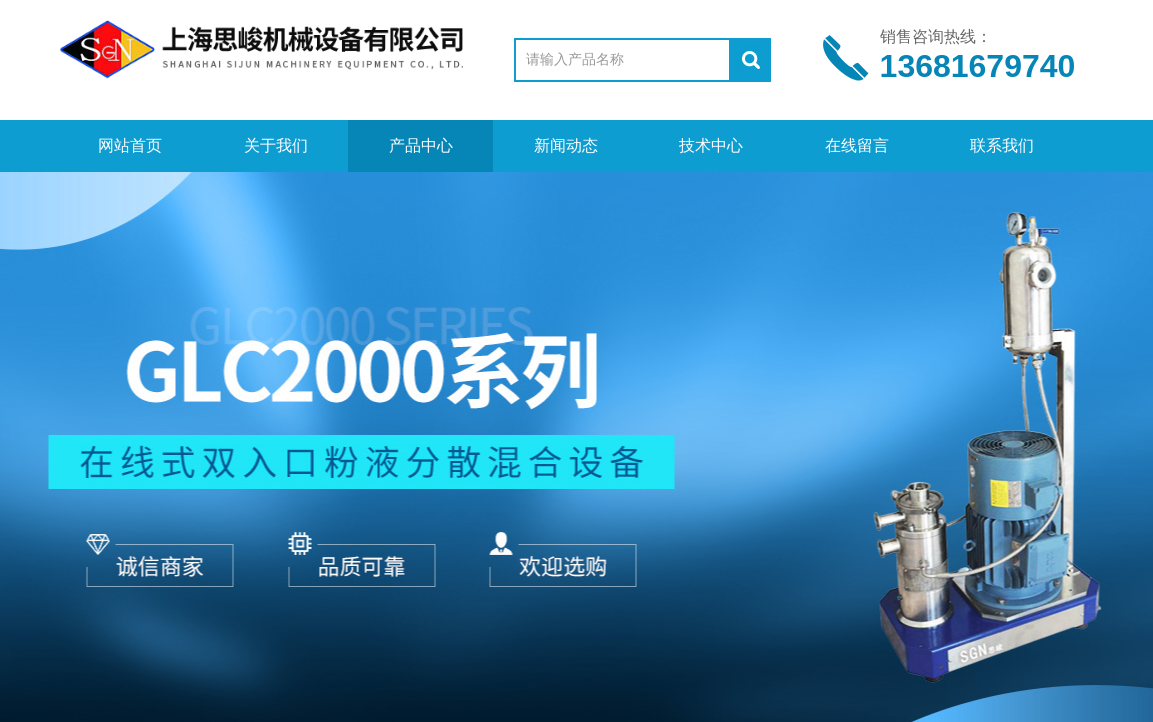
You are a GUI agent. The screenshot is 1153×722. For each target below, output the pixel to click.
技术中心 (711, 145)
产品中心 (421, 145)
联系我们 (1002, 145)
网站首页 (130, 145)
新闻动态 (566, 145)
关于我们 (276, 145)
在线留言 (857, 145)
